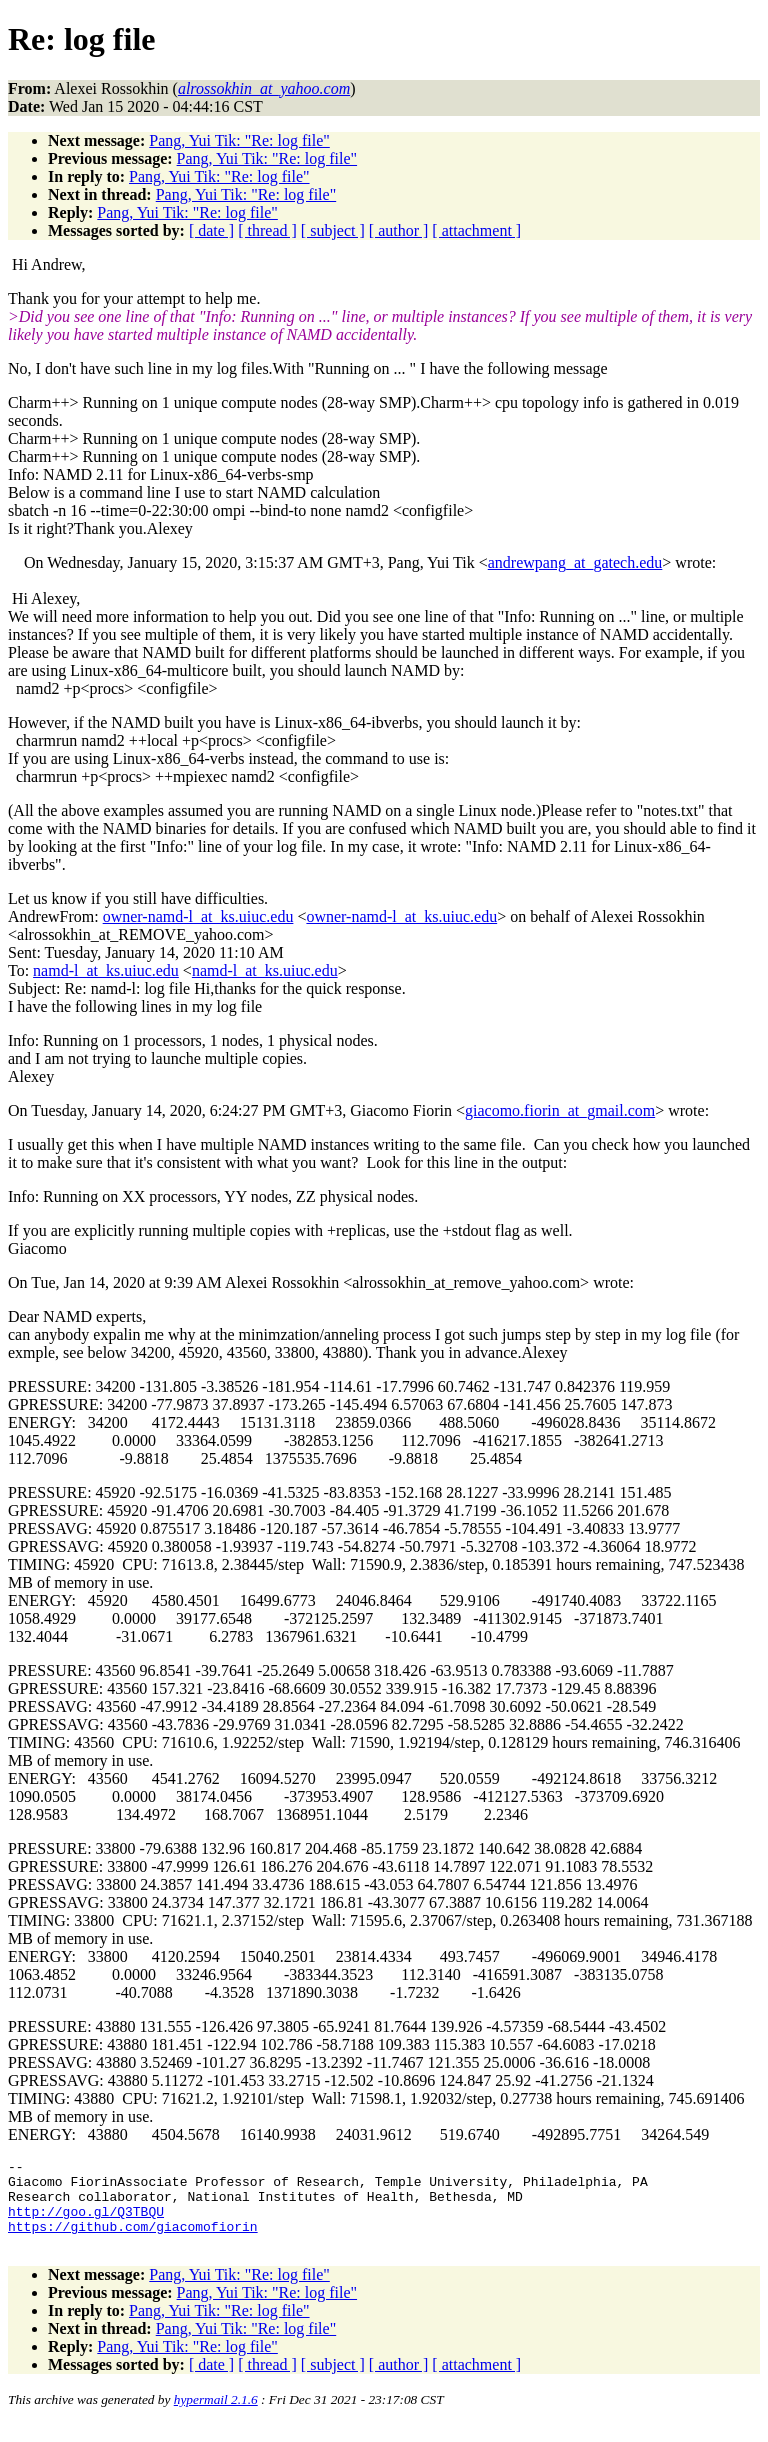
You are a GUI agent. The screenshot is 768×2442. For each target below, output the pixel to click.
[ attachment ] (476, 230)
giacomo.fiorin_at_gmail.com (560, 1110)
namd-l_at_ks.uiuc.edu (106, 970)
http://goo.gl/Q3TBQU (86, 2223)
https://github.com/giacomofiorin (133, 2241)
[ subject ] (333, 230)
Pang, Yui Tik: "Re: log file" (239, 140)
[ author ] (399, 230)
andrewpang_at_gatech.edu (575, 562)
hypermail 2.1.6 (216, 2417)
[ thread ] (267, 230)
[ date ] (211, 230)
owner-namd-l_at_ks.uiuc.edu (198, 916)
